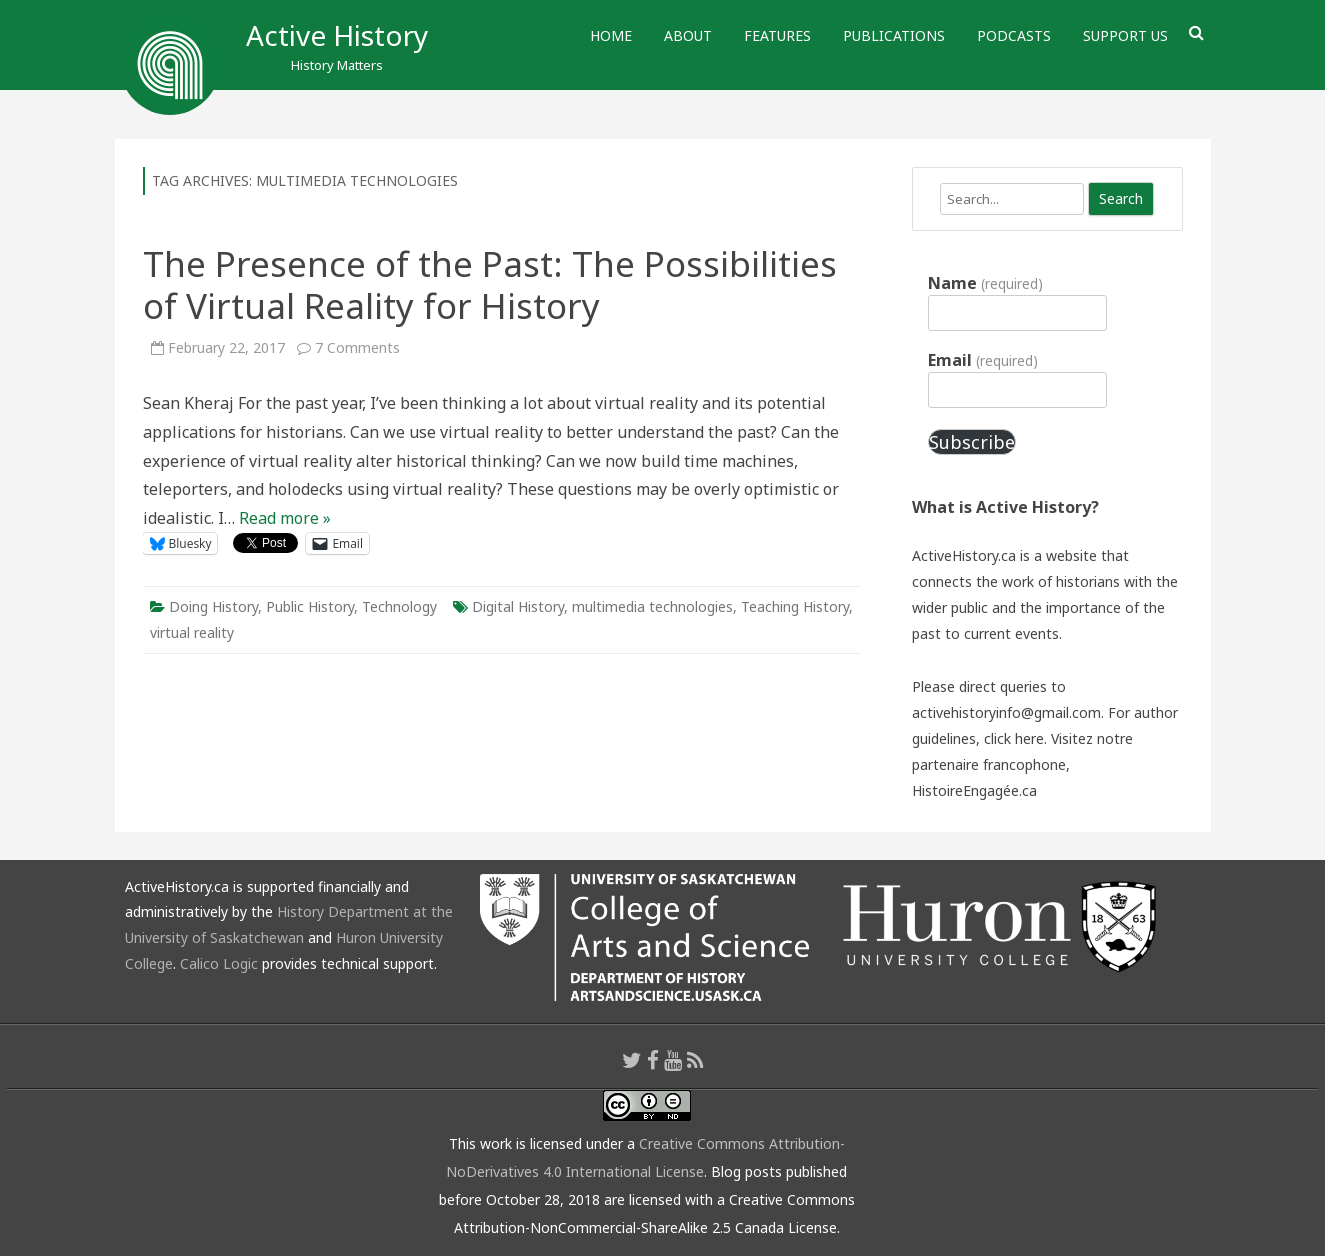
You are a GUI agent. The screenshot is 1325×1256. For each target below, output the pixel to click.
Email (982, 360)
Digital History (518, 606)
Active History (337, 35)
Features (777, 35)
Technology (399, 606)
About (688, 35)
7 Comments (357, 347)
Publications (894, 35)
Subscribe (972, 442)
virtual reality (192, 632)
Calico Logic (219, 963)
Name (985, 283)
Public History (310, 606)
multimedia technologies (652, 606)
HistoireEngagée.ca (974, 790)
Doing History (213, 606)
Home (611, 35)
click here (1014, 738)
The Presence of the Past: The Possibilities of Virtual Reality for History (490, 284)
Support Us (1125, 35)
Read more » (285, 518)
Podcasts (1014, 35)
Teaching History (795, 606)
